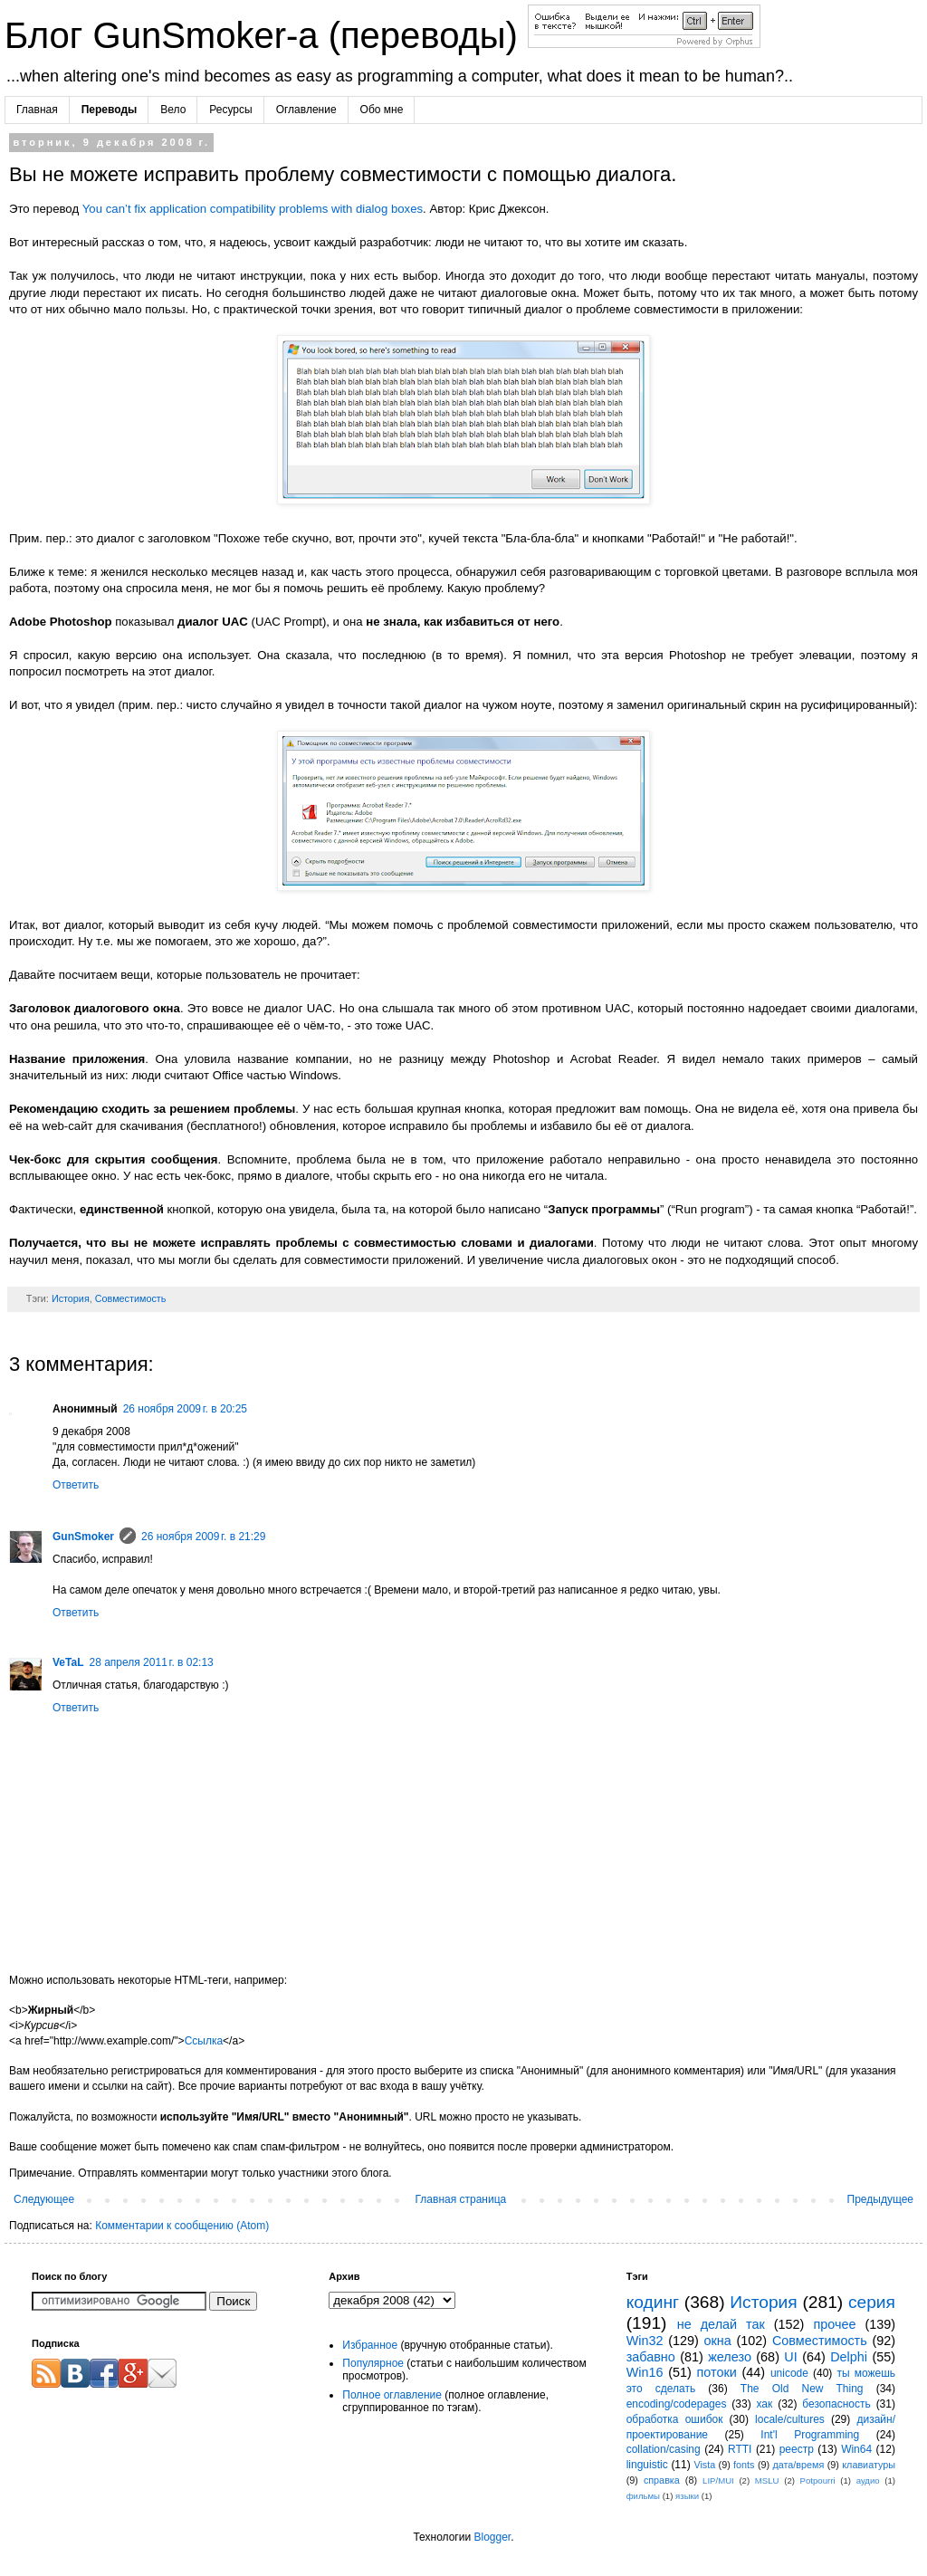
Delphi (848, 2357)
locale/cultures (790, 2419)
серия (871, 2302)
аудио (868, 2480)
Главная (37, 109)
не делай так (721, 2324)
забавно (650, 2357)
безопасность (836, 2404)
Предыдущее (880, 2199)
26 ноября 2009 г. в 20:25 (185, 1409)
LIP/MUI (718, 2480)
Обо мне (382, 109)
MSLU (767, 2480)
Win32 (645, 2340)
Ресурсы (230, 109)
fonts (743, 2464)
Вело (173, 109)
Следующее (44, 2199)
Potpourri (818, 2480)
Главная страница (461, 2199)
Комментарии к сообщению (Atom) (182, 2225)
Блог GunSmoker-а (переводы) (266, 35)
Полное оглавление (392, 2395)
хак (764, 2404)
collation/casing (663, 2449)
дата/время (798, 2464)
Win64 (856, 2449)
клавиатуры (868, 2464)
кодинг (652, 2302)
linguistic (647, 2464)
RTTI (739, 2449)
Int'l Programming (809, 2434)
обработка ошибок (674, 2419)
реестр (796, 2449)
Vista (704, 2464)
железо (729, 2357)
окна (717, 2340)
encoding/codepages (676, 2404)
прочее (834, 2324)
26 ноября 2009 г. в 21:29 (203, 1536)
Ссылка (204, 2041)
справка (662, 2480)
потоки (717, 2372)
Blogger (492, 2537)
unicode (789, 2373)
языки (687, 2496)
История (71, 1298)
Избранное (369, 2345)
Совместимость (131, 1298)
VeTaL (68, 1662)
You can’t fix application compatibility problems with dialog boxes (252, 208)
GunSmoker (83, 1536)
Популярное (373, 2363)
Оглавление (306, 109)
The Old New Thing (802, 2388)
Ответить (76, 1485)
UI (790, 2357)
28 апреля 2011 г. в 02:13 (151, 1662)
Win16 (645, 2372)
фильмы (643, 2496)
